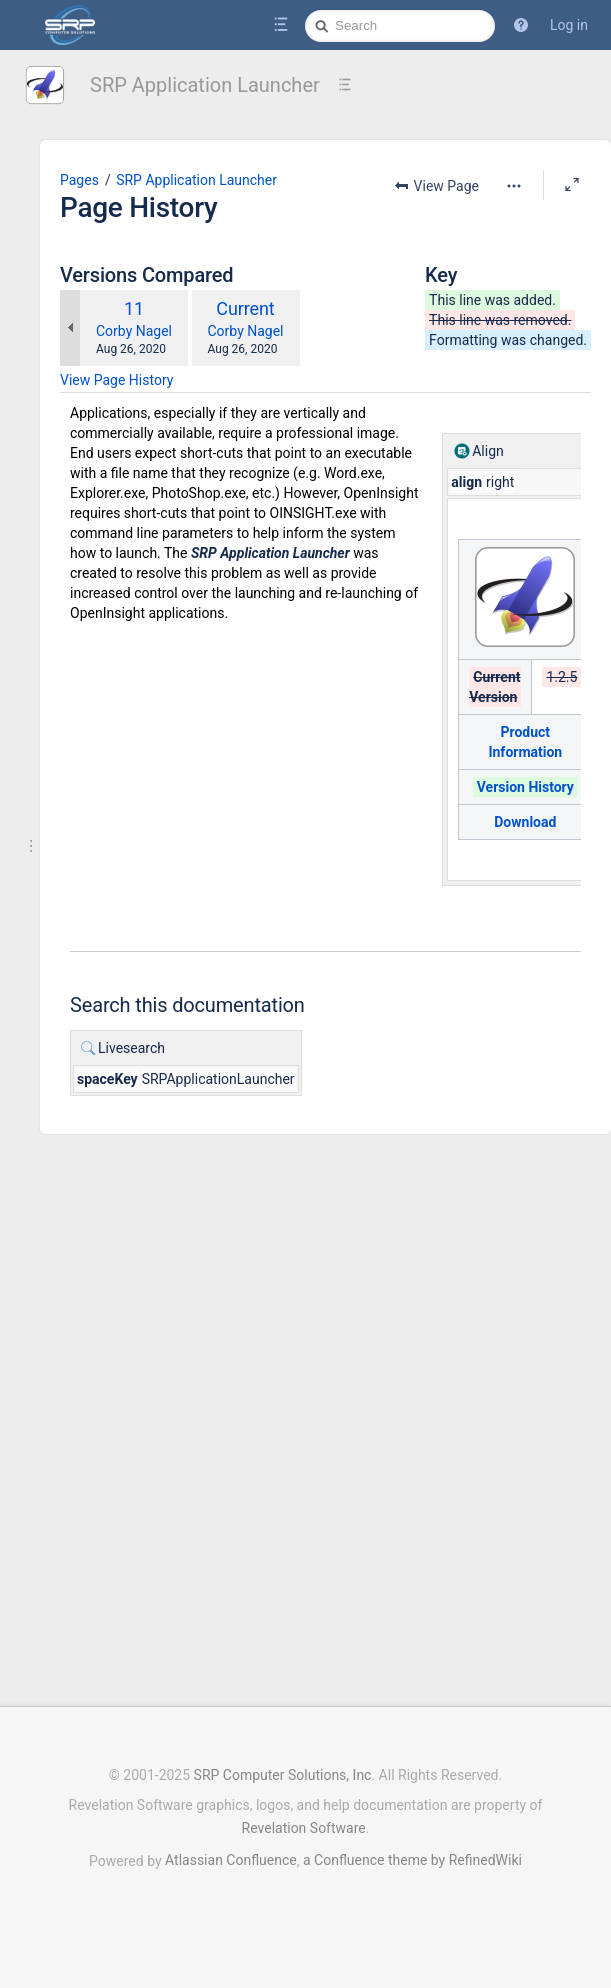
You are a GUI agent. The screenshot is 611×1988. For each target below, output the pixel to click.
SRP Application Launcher (205, 85)
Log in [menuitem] (569, 25)
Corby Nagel (209, 392)
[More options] (341, 216)
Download (548, 883)
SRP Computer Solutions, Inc (283, 1775)
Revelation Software (304, 1828)
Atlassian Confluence (231, 1860)
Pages (154, 180)
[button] (521, 25)
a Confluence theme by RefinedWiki (412, 1860)
